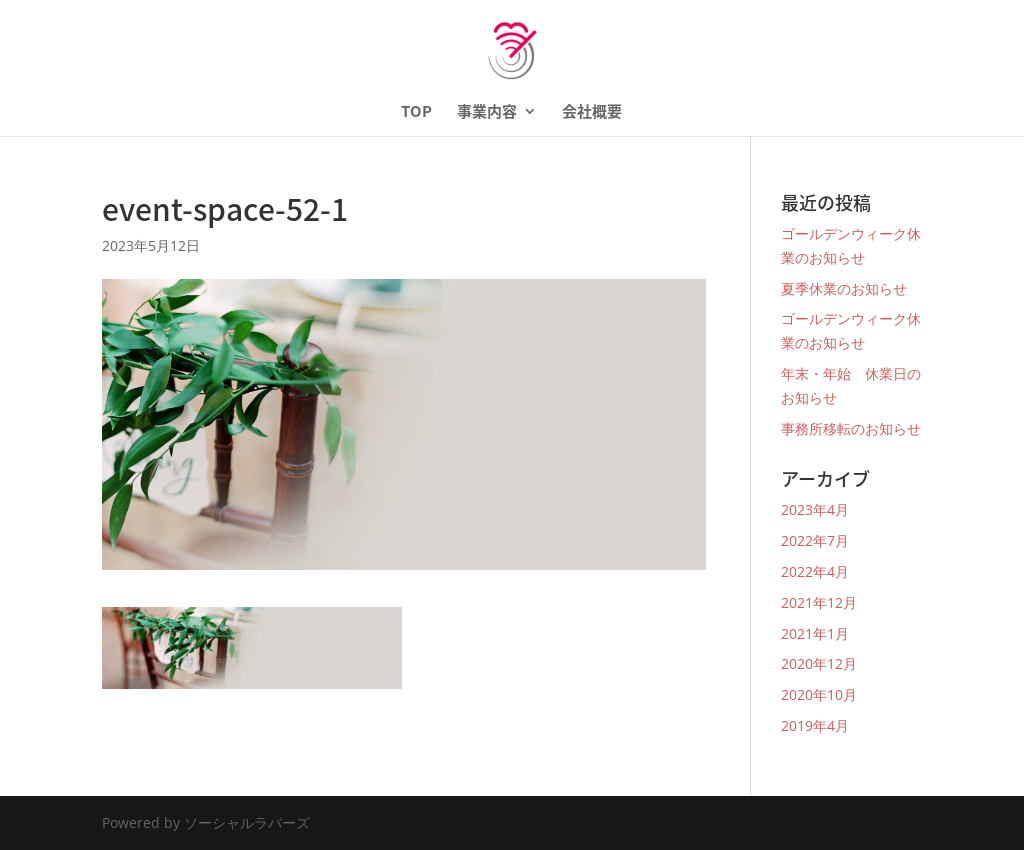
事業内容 (487, 113)
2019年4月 (815, 725)
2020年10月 (819, 694)
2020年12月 (819, 663)
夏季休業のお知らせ (844, 288)
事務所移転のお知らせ (851, 428)
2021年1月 (815, 633)
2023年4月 (815, 509)
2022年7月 (815, 540)
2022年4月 (815, 571)
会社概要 (592, 113)
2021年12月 (819, 602)
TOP (416, 113)
